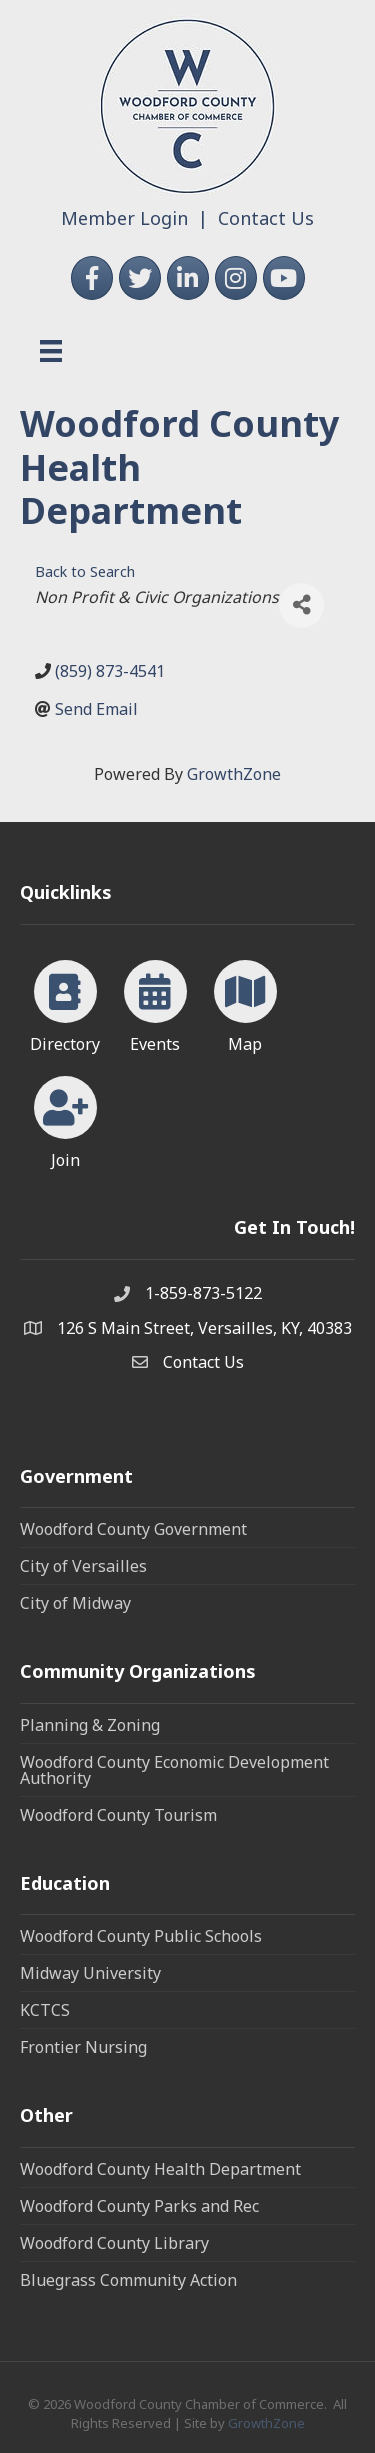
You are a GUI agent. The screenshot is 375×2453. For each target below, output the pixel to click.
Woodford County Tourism (118, 1815)
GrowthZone (234, 774)
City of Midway (75, 1603)
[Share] (301, 605)
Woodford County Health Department (160, 2169)
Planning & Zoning (90, 1725)
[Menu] (51, 351)
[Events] (155, 1003)
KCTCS (45, 2010)
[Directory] (65, 1003)
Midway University (90, 1973)
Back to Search (85, 571)
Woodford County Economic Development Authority (174, 1770)
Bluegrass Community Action (128, 2280)
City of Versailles (83, 1566)
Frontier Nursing (83, 2047)
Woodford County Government (133, 1529)
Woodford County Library (114, 2243)
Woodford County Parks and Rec (139, 2206)
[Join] (65, 1119)
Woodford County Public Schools (141, 1936)
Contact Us (266, 218)
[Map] (245, 1003)
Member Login (124, 218)
